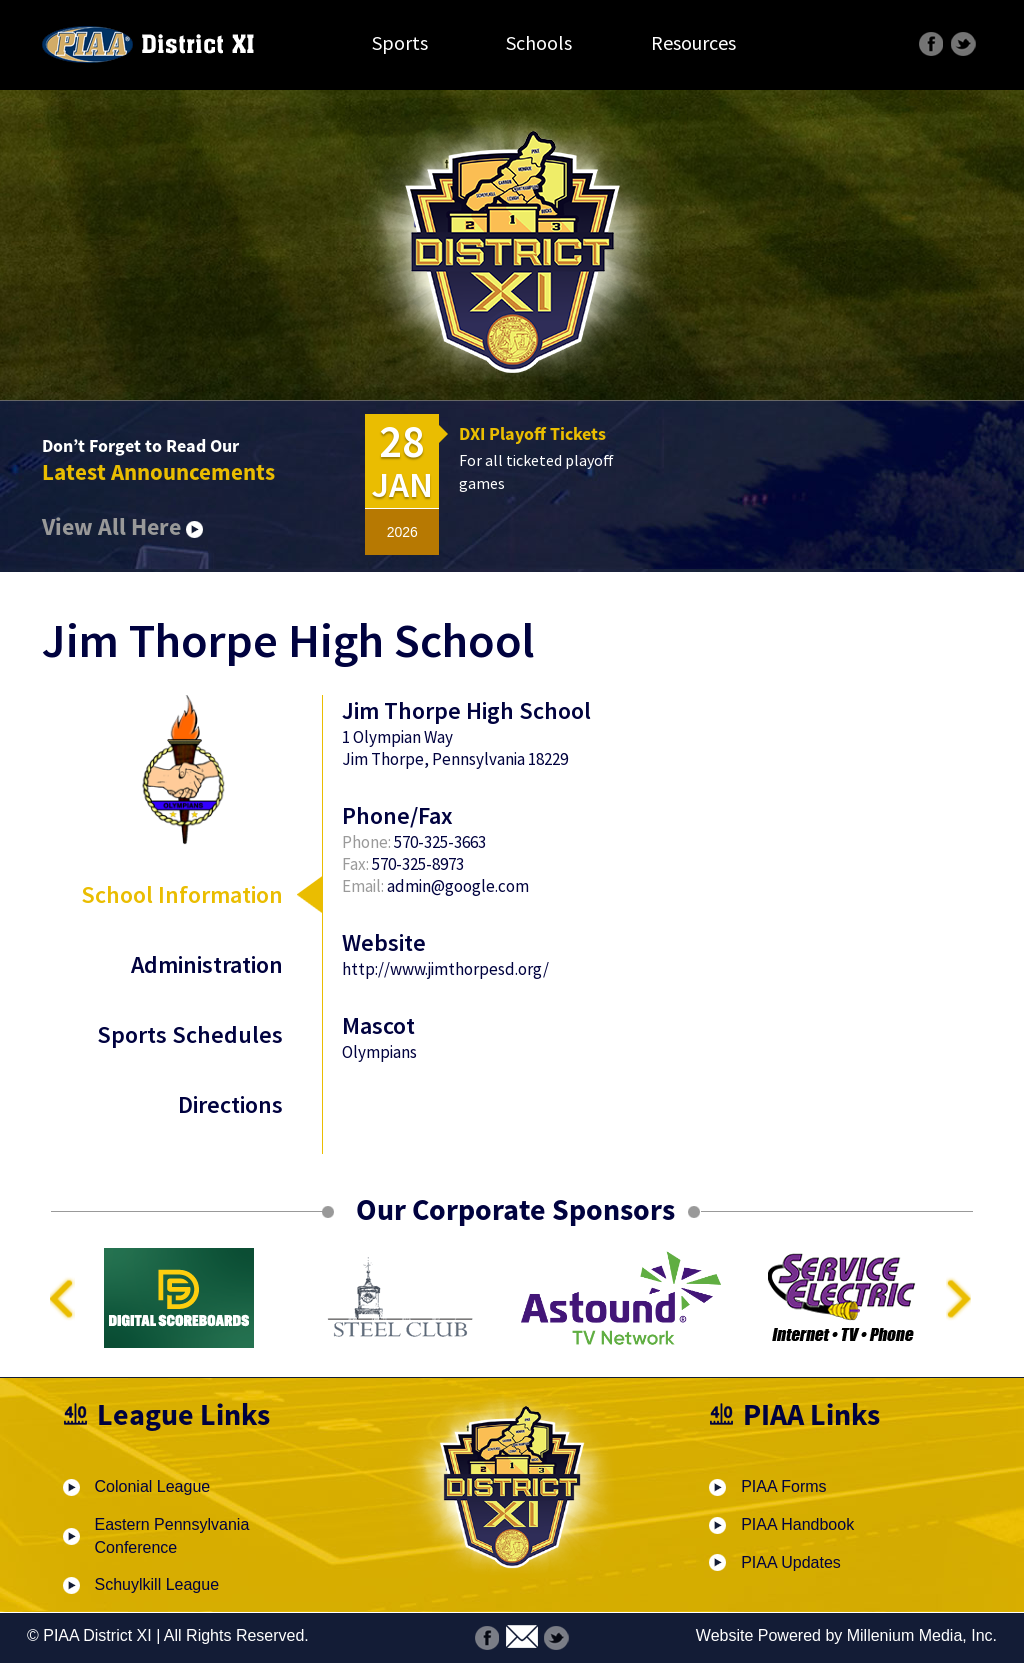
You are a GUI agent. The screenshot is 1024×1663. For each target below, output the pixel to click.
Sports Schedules (190, 1034)
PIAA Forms (783, 1486)
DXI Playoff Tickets (532, 433)
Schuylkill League (157, 1584)
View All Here (122, 526)
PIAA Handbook (797, 1524)
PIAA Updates (791, 1562)
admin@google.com (458, 886)
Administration (207, 964)
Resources (693, 42)
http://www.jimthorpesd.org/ (445, 969)
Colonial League (153, 1486)
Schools (539, 42)
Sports (400, 42)
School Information (182, 894)
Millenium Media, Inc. (922, 1635)
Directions (230, 1104)
